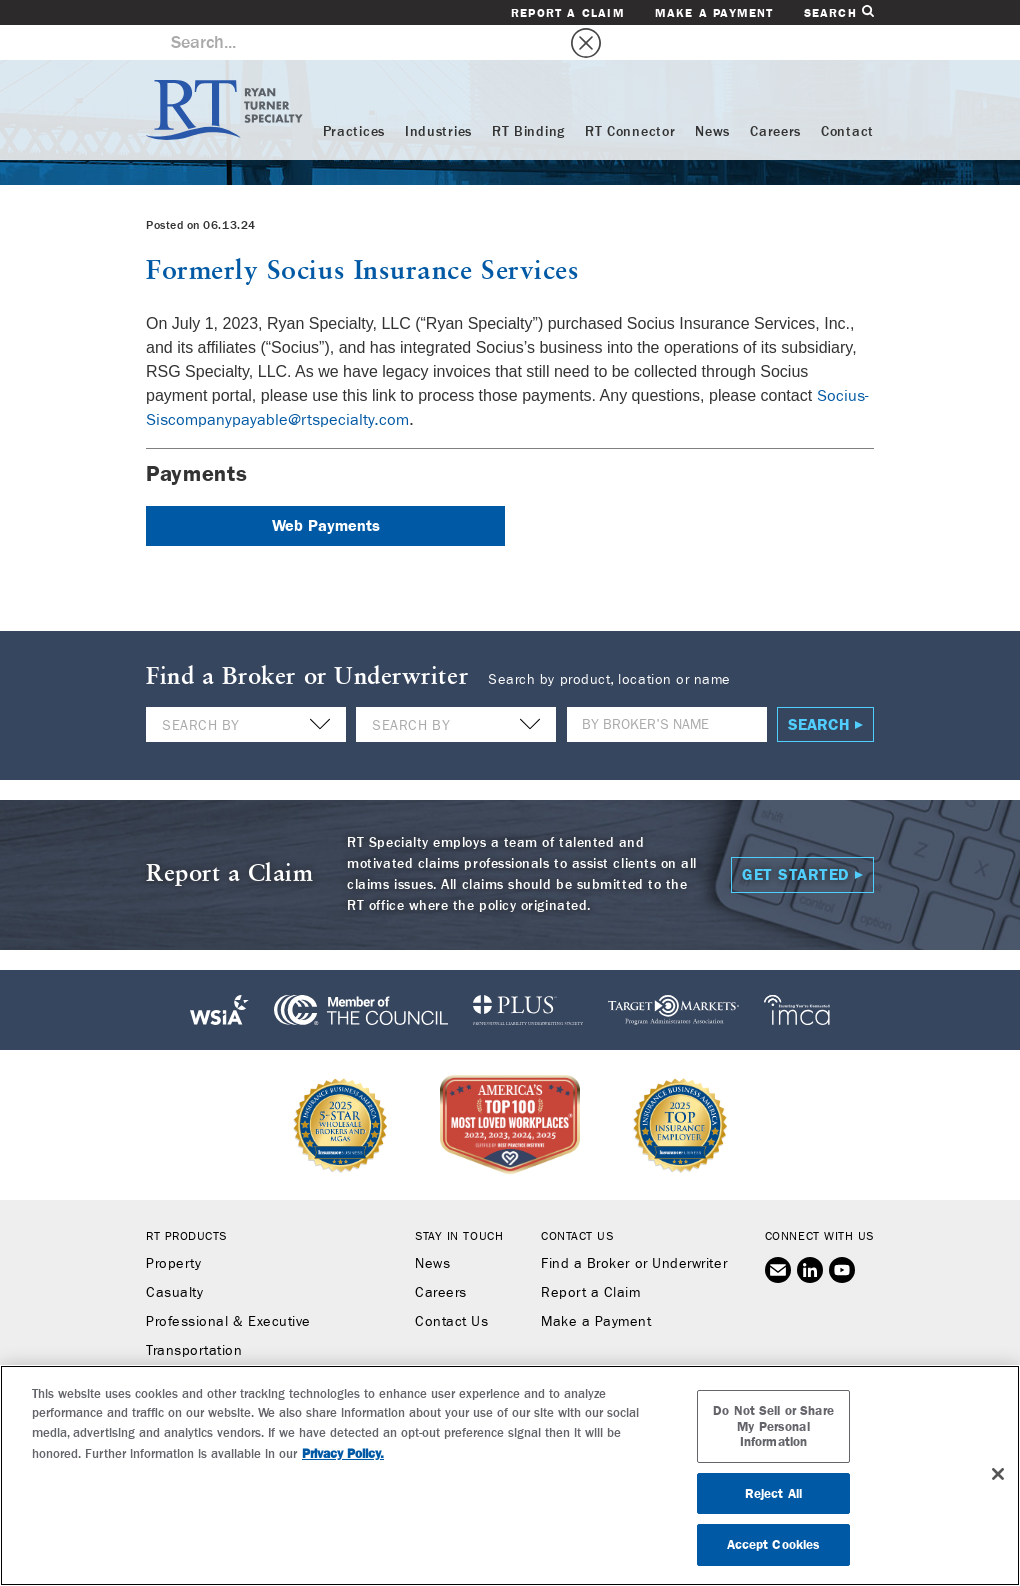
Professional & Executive (228, 1287)
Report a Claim (568, 13)
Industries (438, 97)
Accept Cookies (774, 1544)
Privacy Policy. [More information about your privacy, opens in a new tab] (343, 1453)
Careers (775, 97)
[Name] (667, 689)
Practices (354, 97)
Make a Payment (714, 13)
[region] (510, 1475)
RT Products (186, 1201)
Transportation (194, 1316)
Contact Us (451, 1287)
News (712, 97)
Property (173, 1229)
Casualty (174, 1258)
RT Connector (630, 97)
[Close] (998, 1474)
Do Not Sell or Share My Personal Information (773, 1426)
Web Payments (326, 490)
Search (839, 12)
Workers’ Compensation (224, 1345)
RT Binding (528, 97)
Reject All (773, 1493)
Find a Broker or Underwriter (634, 1229)
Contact (847, 97)
